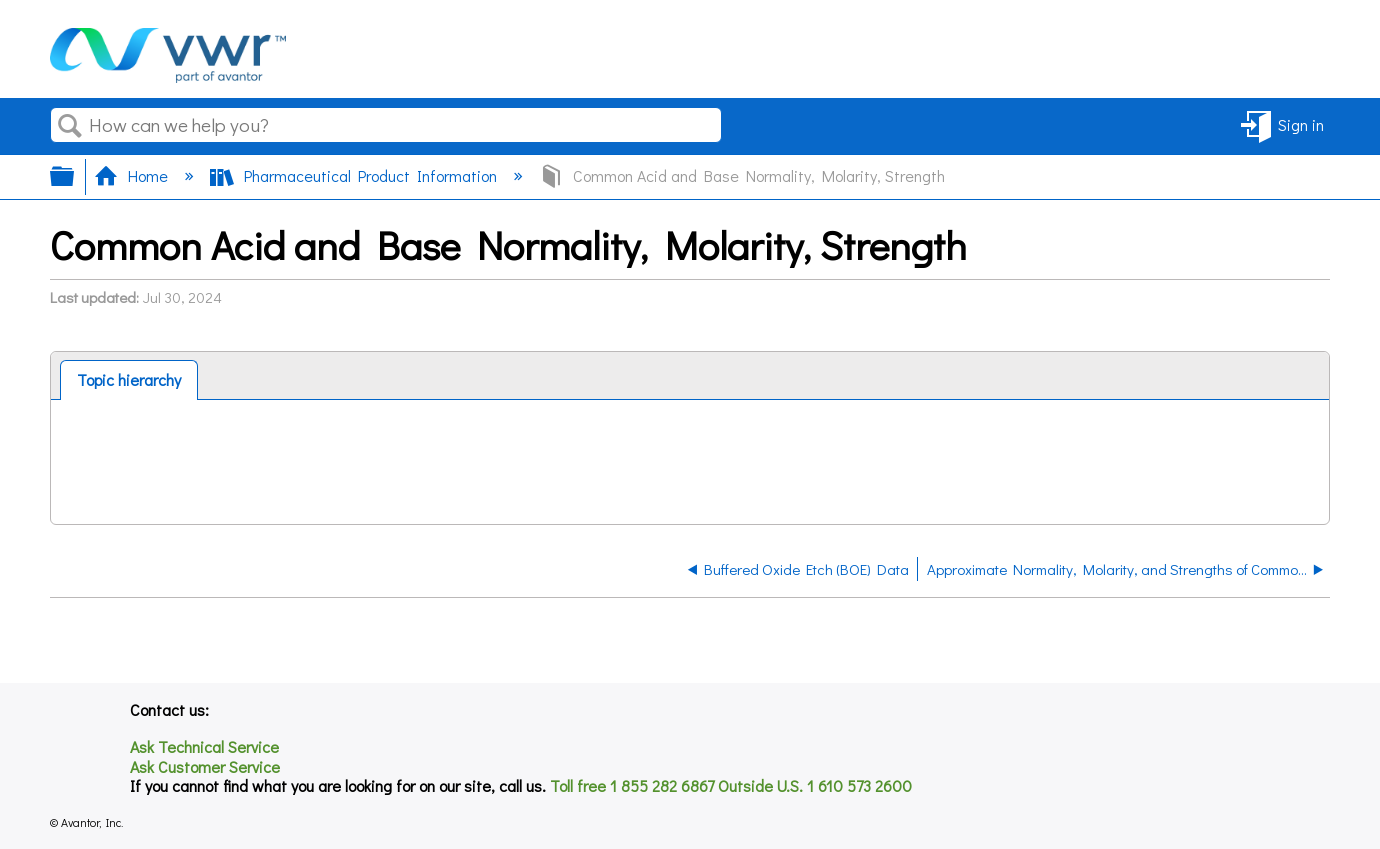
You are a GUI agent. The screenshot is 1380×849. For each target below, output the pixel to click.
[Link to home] (168, 76)
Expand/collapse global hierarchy (75, 176)
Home (133, 175)
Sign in (1301, 124)
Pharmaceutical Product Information (355, 175)
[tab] (129, 380)
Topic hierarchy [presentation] (129, 379)
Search (70, 126)
